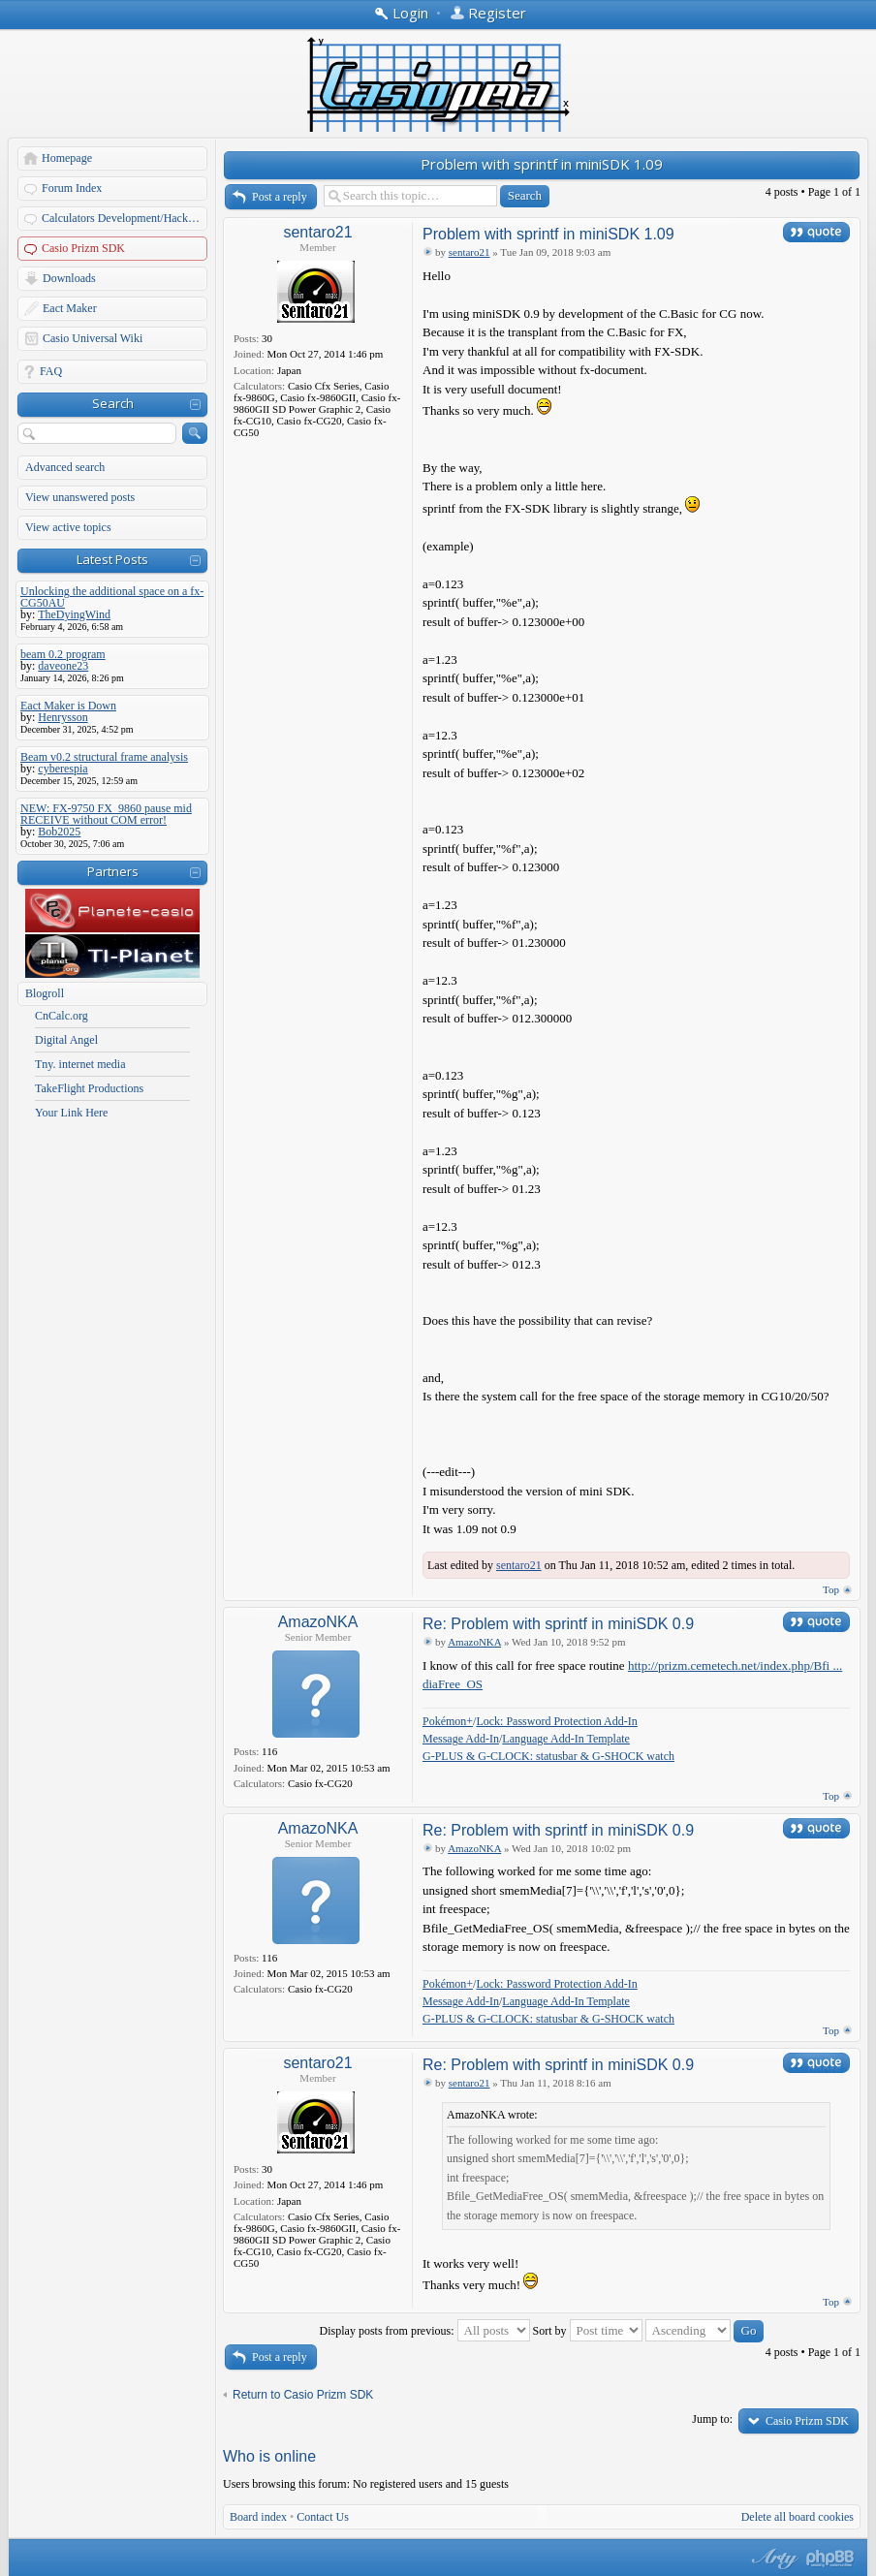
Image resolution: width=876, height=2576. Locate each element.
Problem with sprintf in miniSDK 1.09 (542, 163)
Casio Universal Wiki (92, 338)
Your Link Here (71, 1112)
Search (113, 403)
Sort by (587, 2331)
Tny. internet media (80, 1064)
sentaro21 (317, 232)
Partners (113, 871)
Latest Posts (112, 559)
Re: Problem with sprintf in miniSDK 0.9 (558, 1624)
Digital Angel (66, 1040)
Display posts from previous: (425, 2331)
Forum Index (72, 188)
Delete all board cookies (797, 2517)
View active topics (68, 527)
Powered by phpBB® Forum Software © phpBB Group (830, 2558)
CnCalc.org (61, 1015)
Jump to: (712, 2419)
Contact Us (323, 2517)
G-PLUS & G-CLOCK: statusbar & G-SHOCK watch (548, 1756)
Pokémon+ (447, 1721)
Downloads (69, 278)
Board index (258, 2517)
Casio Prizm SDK (83, 248)
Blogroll (44, 993)
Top (831, 1589)
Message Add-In (460, 1738)
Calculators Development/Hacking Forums (125, 218)
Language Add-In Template (566, 1738)
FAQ (51, 371)
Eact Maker (70, 308)
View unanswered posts (80, 497)
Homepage (67, 158)
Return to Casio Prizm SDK (303, 2395)
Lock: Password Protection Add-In (556, 1721)
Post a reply (279, 196)
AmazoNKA (318, 1622)
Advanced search (65, 467)
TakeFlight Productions (89, 1088)
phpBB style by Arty (772, 2558)
